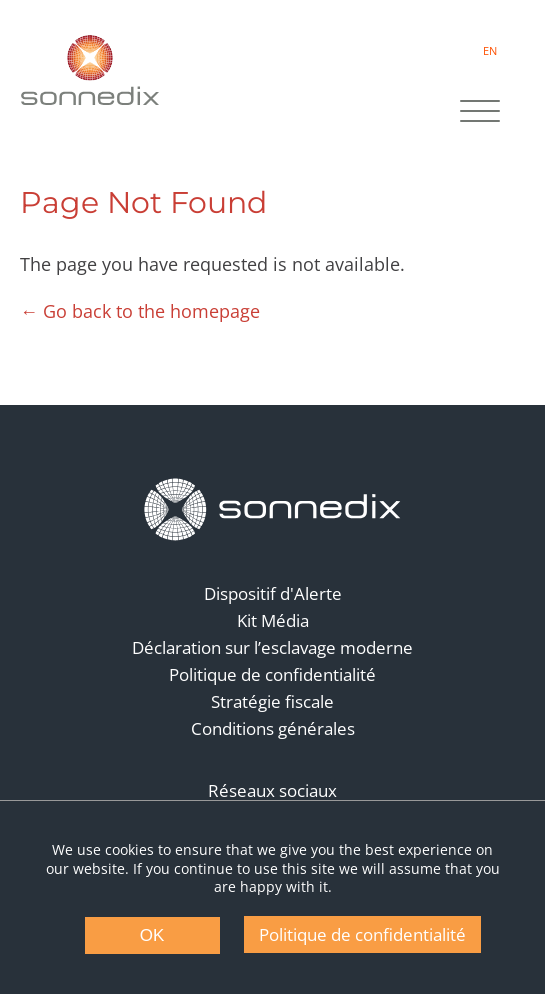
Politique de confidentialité (272, 674)
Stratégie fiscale (272, 701)
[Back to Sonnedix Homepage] (90, 70)
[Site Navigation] (480, 113)
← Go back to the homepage (140, 311)
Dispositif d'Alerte (273, 593)
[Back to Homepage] (273, 510)
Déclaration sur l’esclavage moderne (272, 647)
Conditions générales (273, 728)
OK (152, 935)
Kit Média (273, 620)
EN (490, 50)
